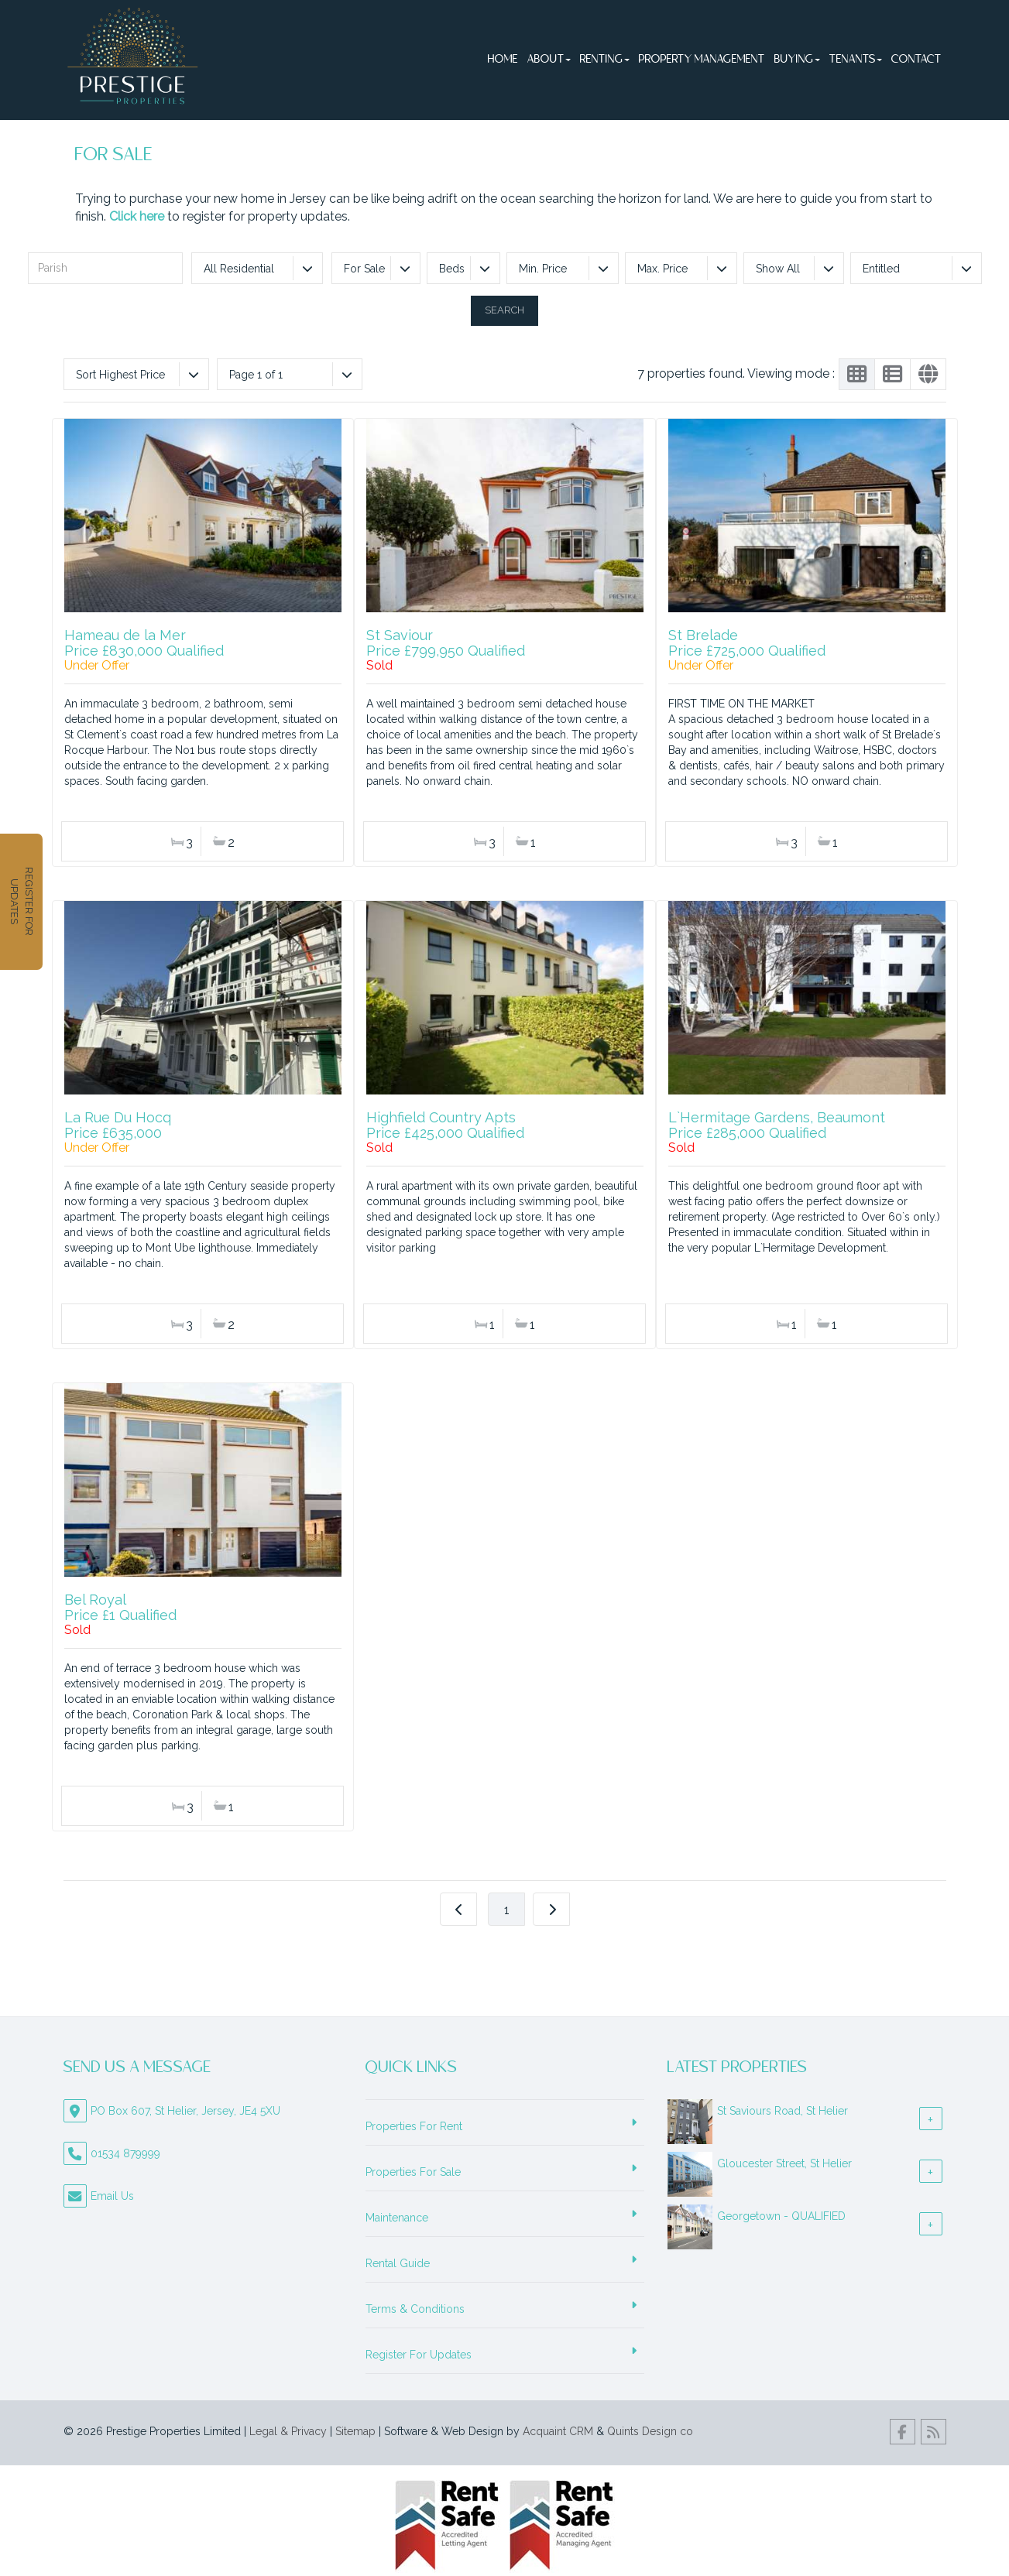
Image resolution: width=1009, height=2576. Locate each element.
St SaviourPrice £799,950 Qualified (445, 643)
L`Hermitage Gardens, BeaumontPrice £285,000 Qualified (776, 1125)
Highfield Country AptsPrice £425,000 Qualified (445, 1125)
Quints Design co (650, 2431)
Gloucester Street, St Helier (784, 2163)
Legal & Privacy (288, 2431)
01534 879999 (125, 2153)
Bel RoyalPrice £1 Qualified (120, 1607)
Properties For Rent (414, 2126)
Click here (136, 216)
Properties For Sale (413, 2172)
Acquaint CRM (558, 2431)
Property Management (702, 60)
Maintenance (397, 2217)
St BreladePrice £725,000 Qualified (746, 643)
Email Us (112, 2196)
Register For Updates (419, 2354)
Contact (916, 60)
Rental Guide (398, 2263)
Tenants (855, 60)
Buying (797, 60)
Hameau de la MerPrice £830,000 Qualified (144, 643)
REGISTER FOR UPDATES (16, 901)
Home (503, 60)
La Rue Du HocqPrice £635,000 (117, 1125)
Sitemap (355, 2431)
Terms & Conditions (415, 2309)
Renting (605, 60)
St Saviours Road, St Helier (782, 2111)
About (549, 60)
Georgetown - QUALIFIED (781, 2216)
